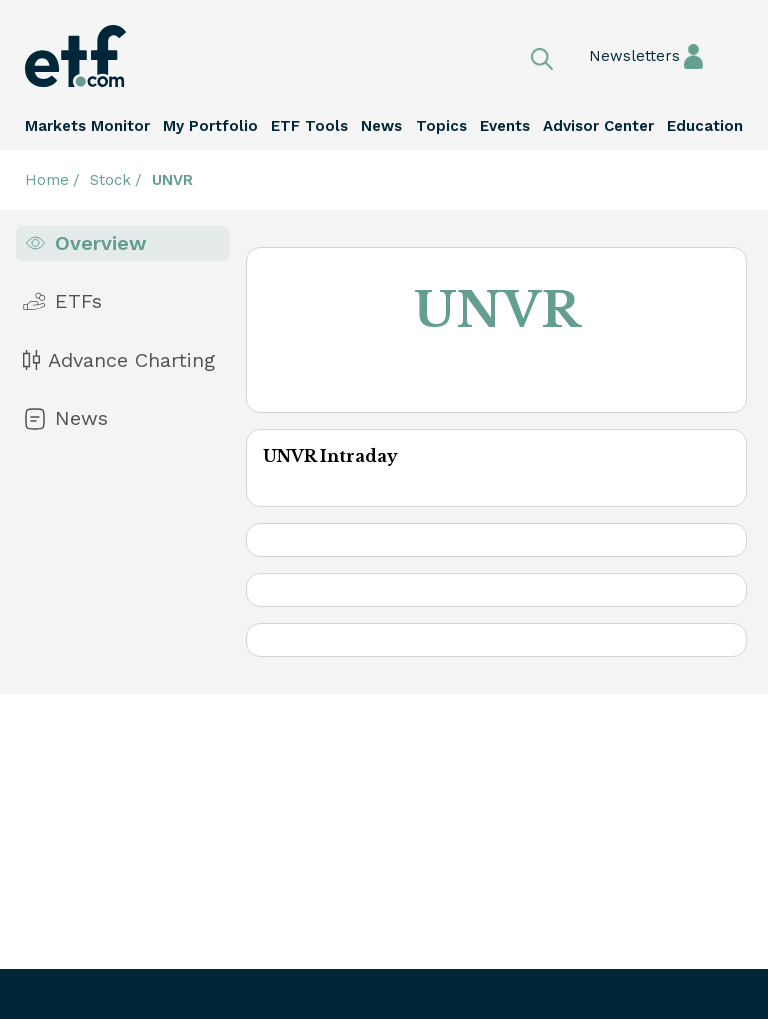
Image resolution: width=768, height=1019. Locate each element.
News (381, 126)
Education (705, 126)
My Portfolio (210, 126)
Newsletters (597, 56)
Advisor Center (598, 126)
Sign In (693, 55)
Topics (441, 126)
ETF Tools (309, 126)
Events (505, 126)
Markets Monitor (87, 126)
